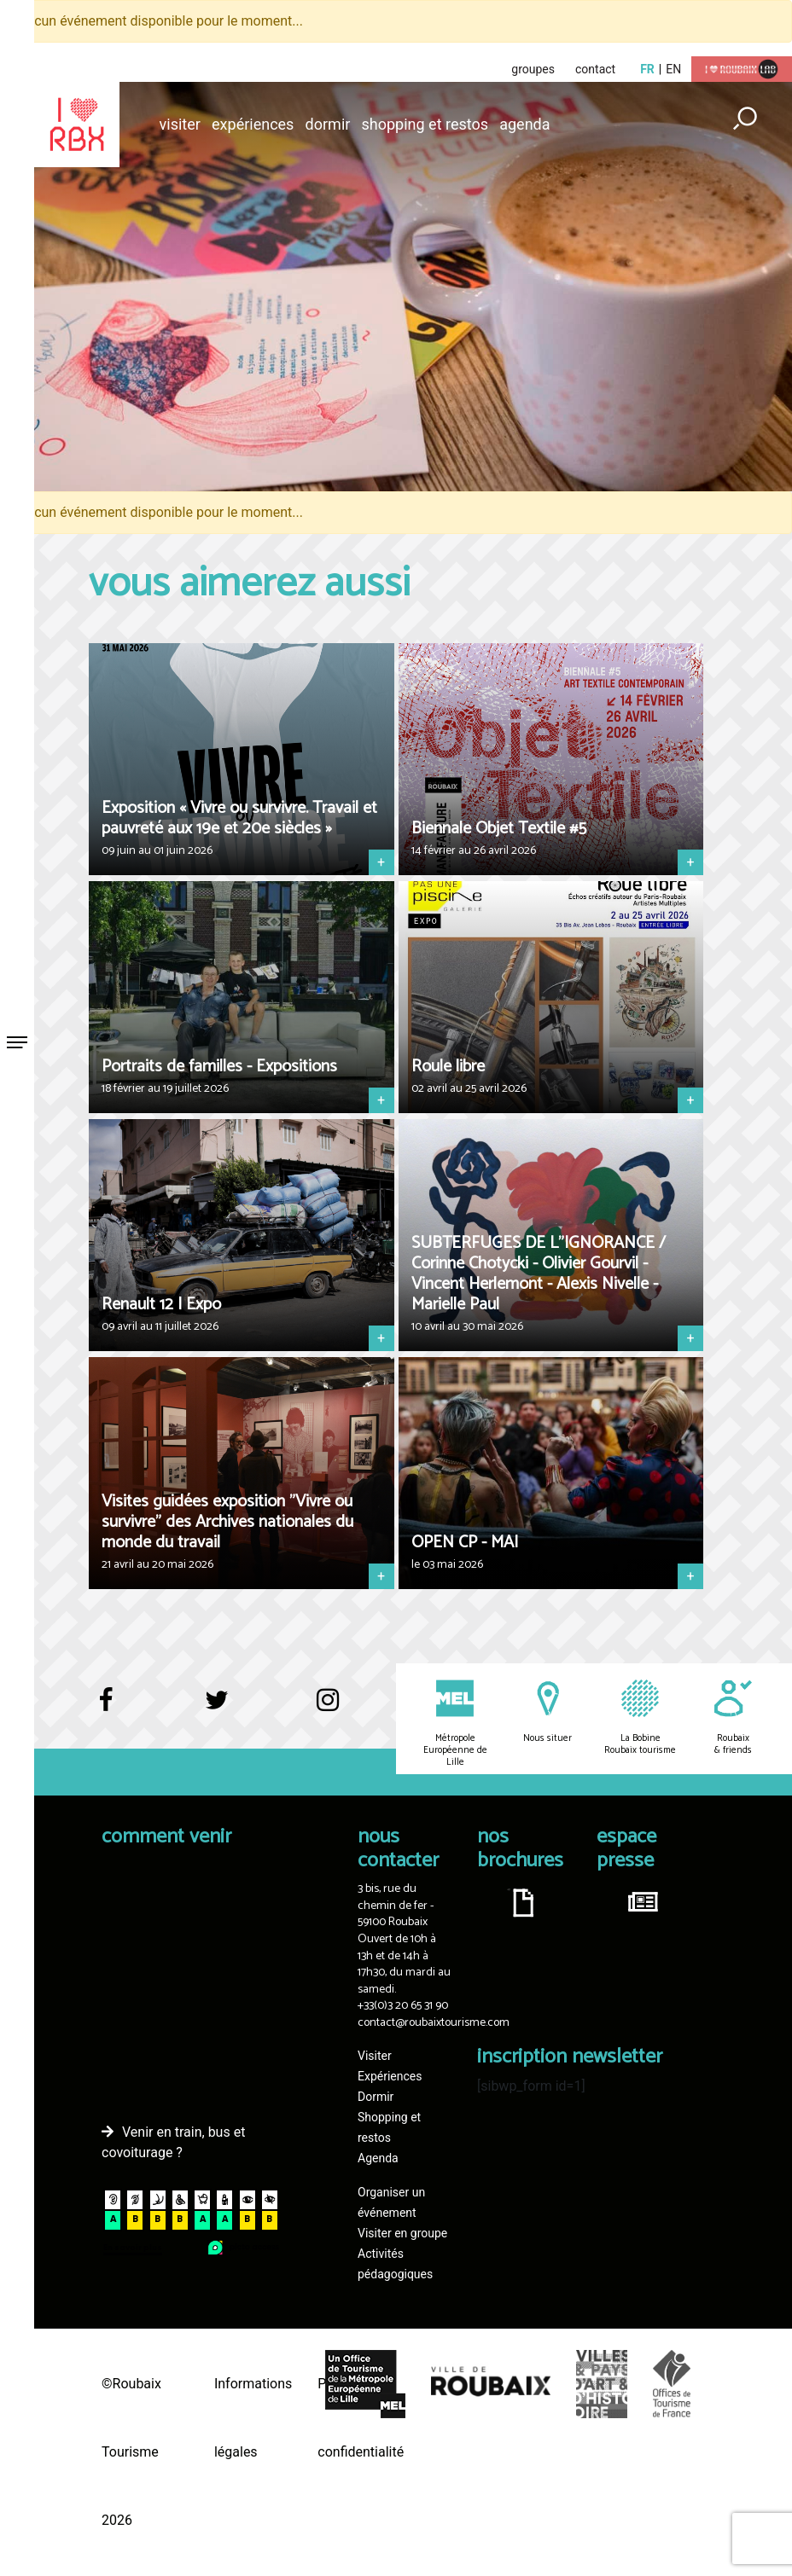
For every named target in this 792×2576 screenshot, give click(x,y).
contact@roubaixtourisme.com (434, 2023)
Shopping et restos (425, 124)
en (673, 69)
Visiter (180, 124)
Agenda (524, 124)
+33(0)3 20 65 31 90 (403, 2006)
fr (647, 69)
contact (595, 69)
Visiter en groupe (402, 2233)
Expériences (253, 124)
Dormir (328, 124)
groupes (533, 69)
